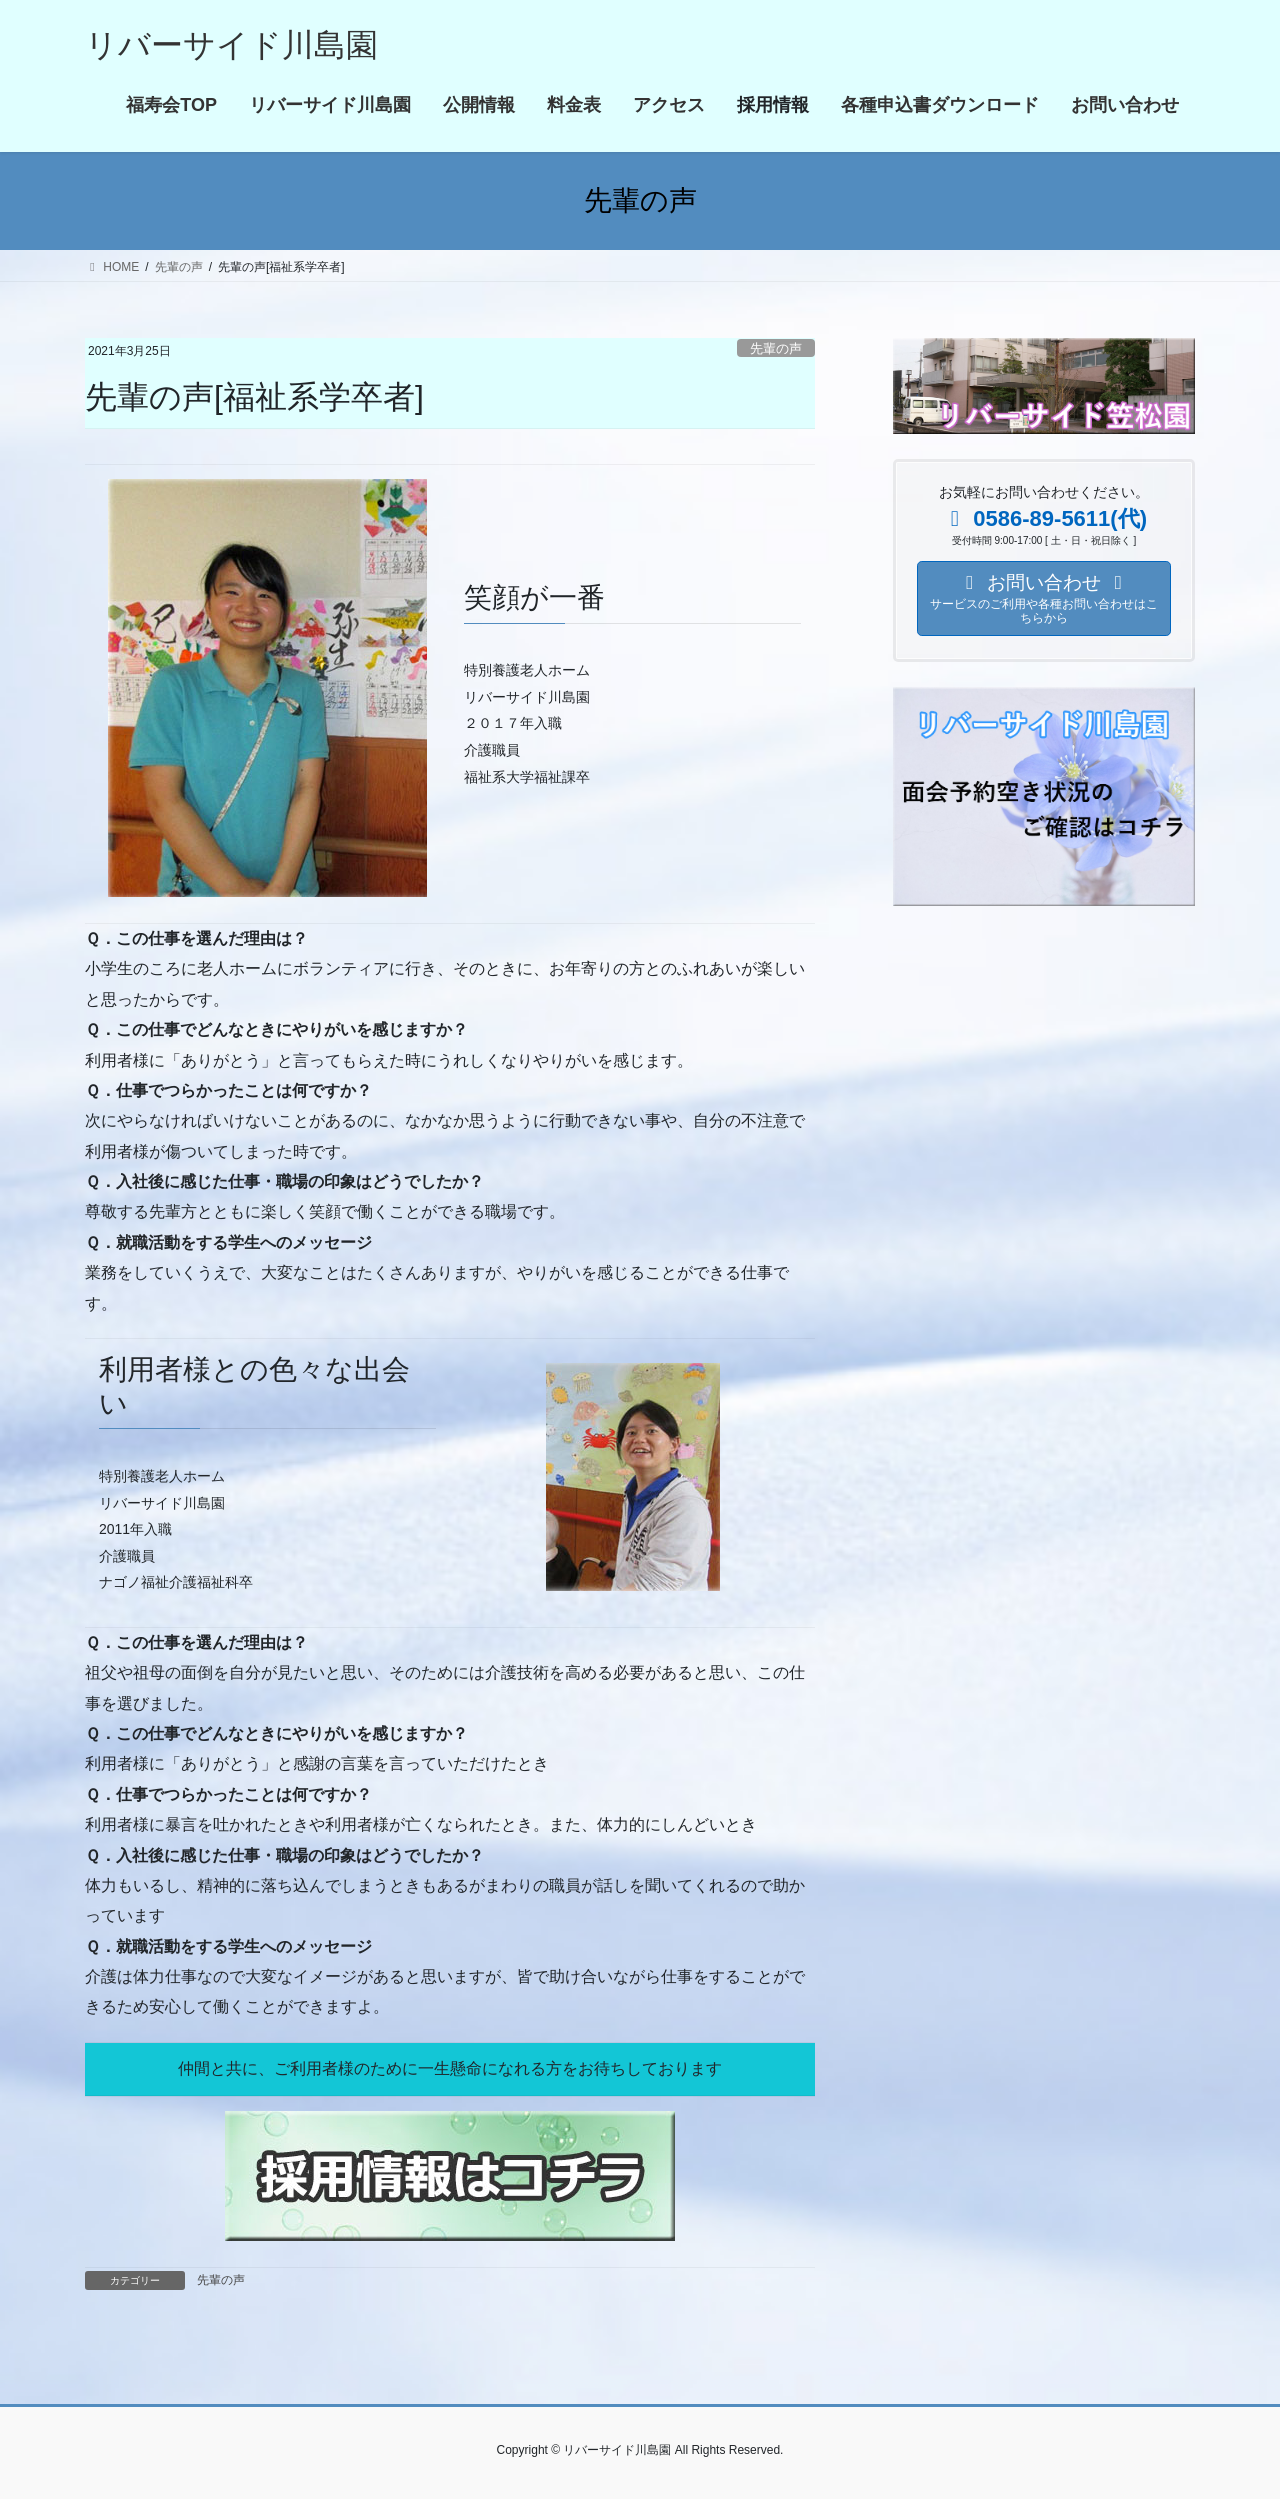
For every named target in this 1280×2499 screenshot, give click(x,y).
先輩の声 (776, 348)
